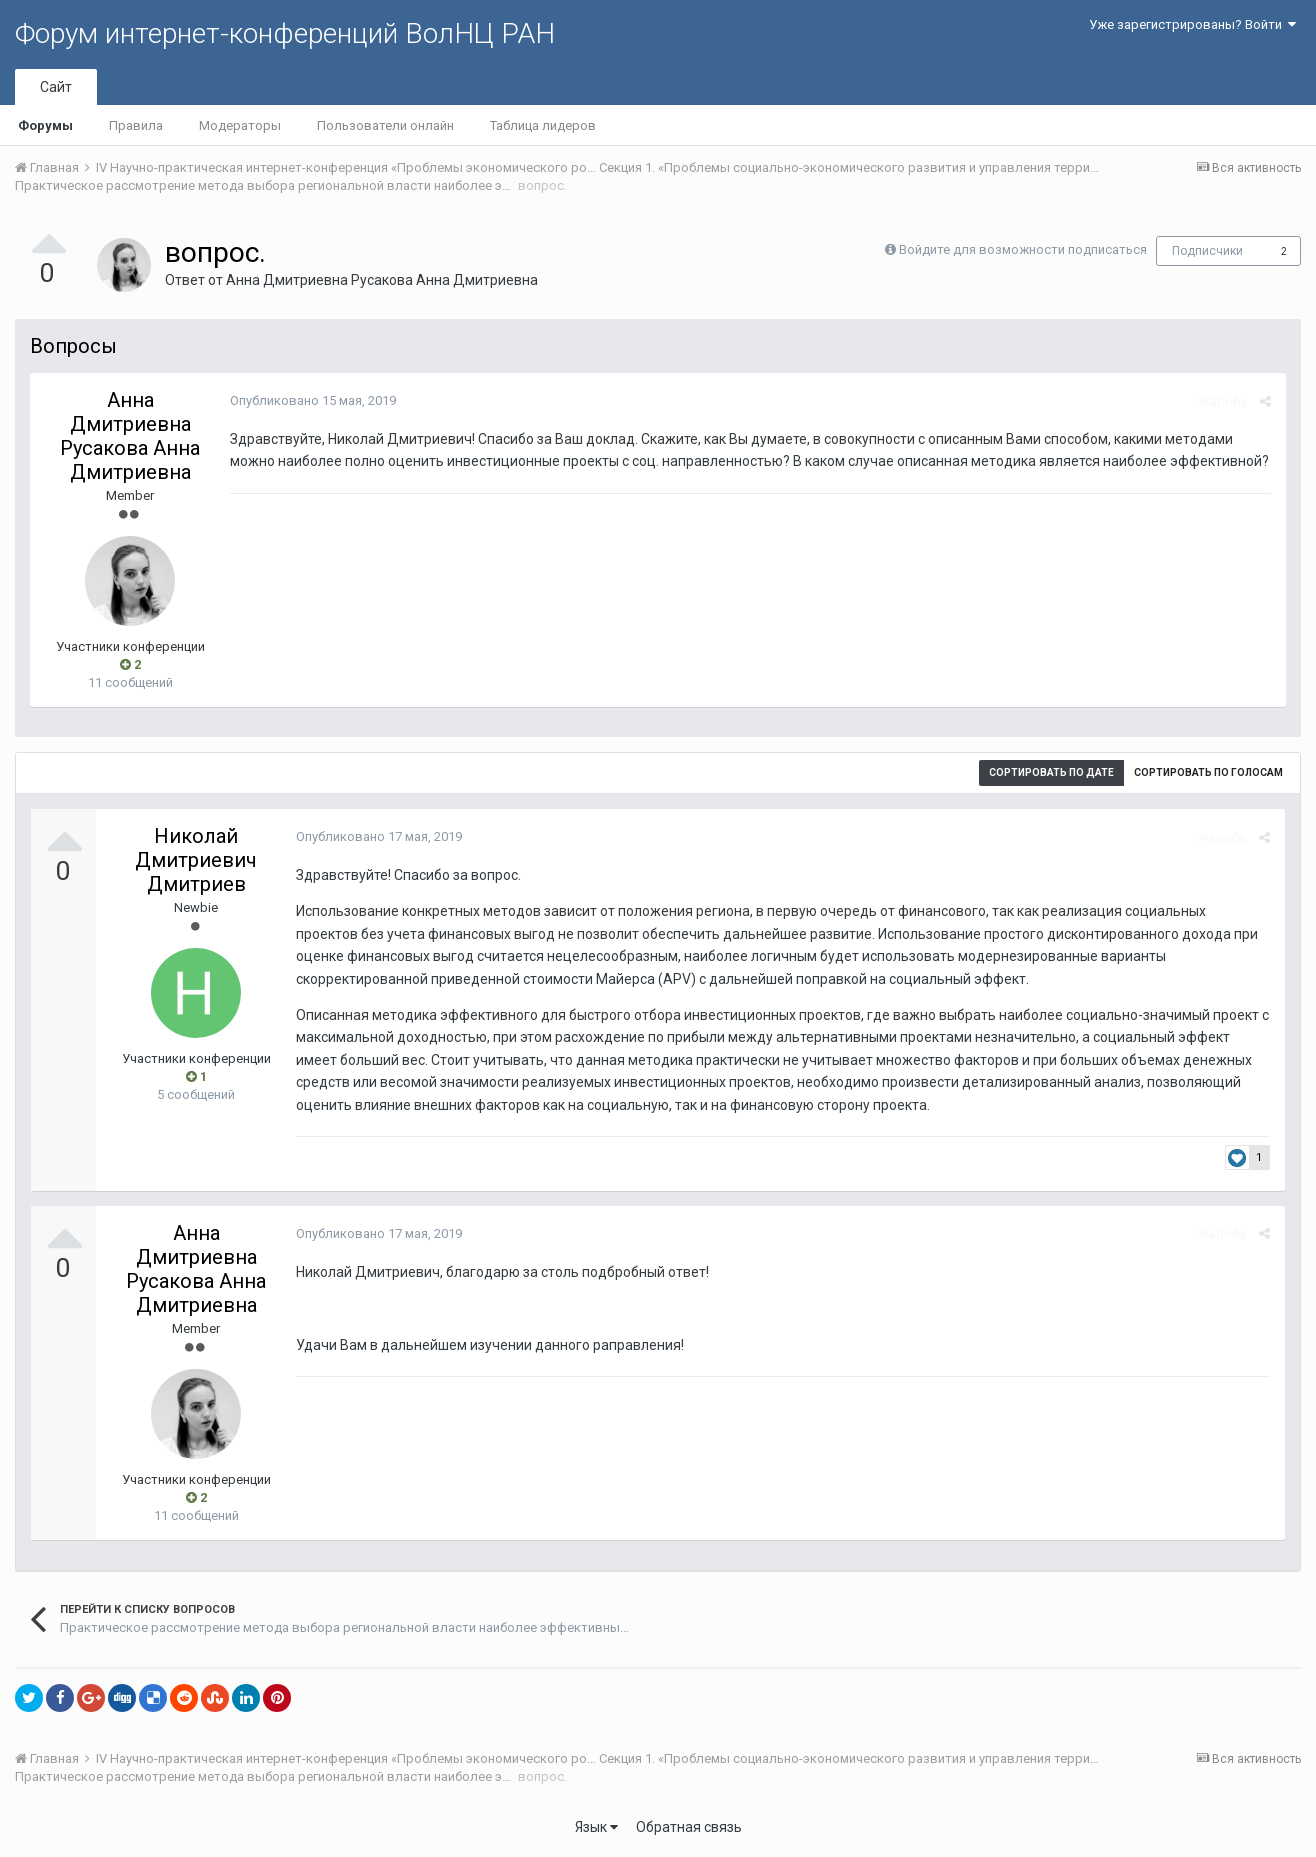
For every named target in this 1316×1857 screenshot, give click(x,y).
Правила (136, 125)
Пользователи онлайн (385, 125)
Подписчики (1207, 251)
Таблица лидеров (543, 125)
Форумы (45, 125)
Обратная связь (689, 1827)
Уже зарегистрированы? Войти (1192, 24)
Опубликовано (313, 400)
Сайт (56, 87)
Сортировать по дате (1051, 772)
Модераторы (240, 125)
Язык (596, 1827)
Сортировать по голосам (1208, 772)
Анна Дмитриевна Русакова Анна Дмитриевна (382, 280)
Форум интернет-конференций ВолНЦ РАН (285, 33)
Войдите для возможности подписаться (1023, 249)
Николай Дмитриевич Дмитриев (196, 860)
